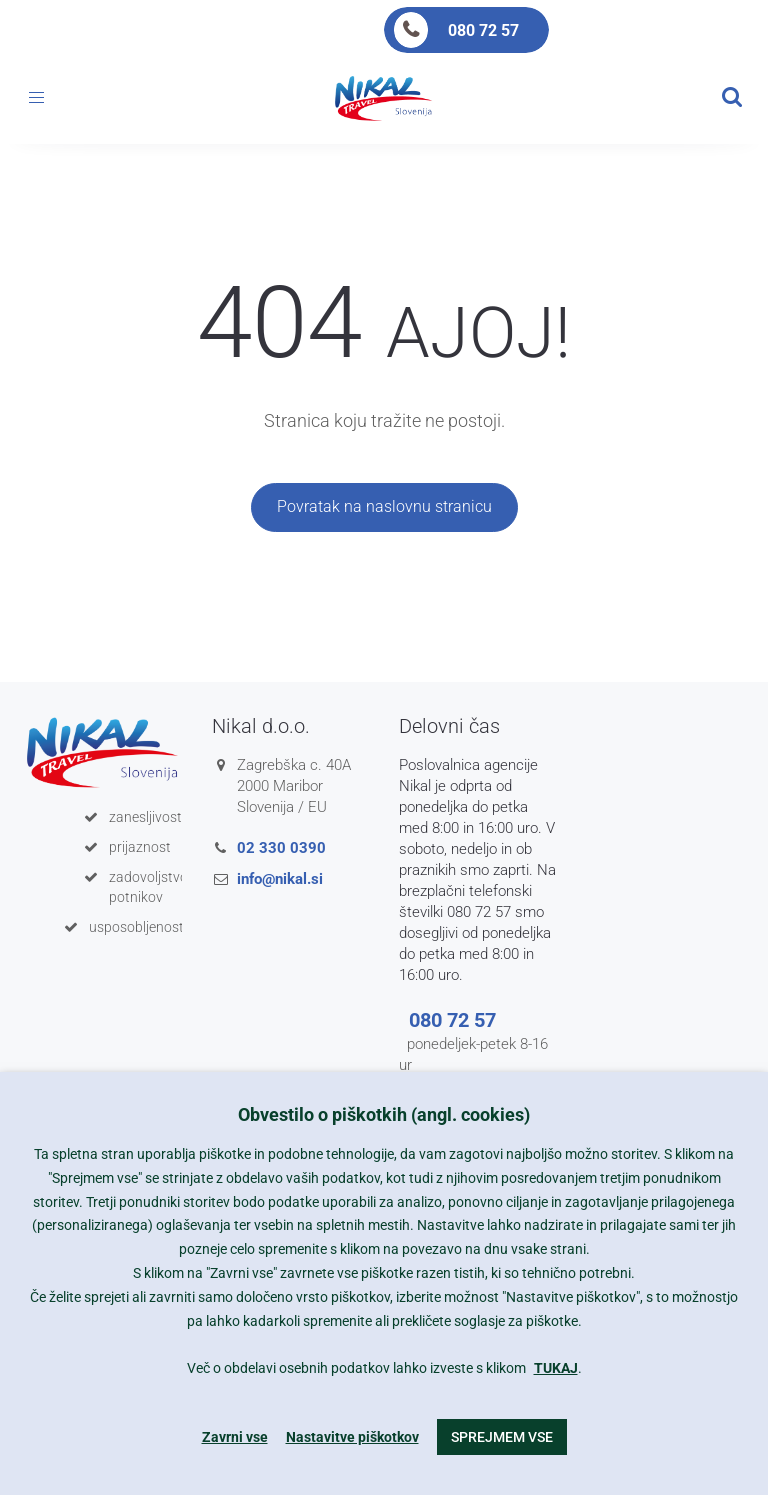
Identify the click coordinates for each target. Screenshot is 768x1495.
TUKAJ (556, 1368)
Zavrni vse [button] (235, 1437)
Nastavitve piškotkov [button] (352, 1437)
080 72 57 (483, 30)
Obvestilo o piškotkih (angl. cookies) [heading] (384, 1114)
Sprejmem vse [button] (502, 1437)
